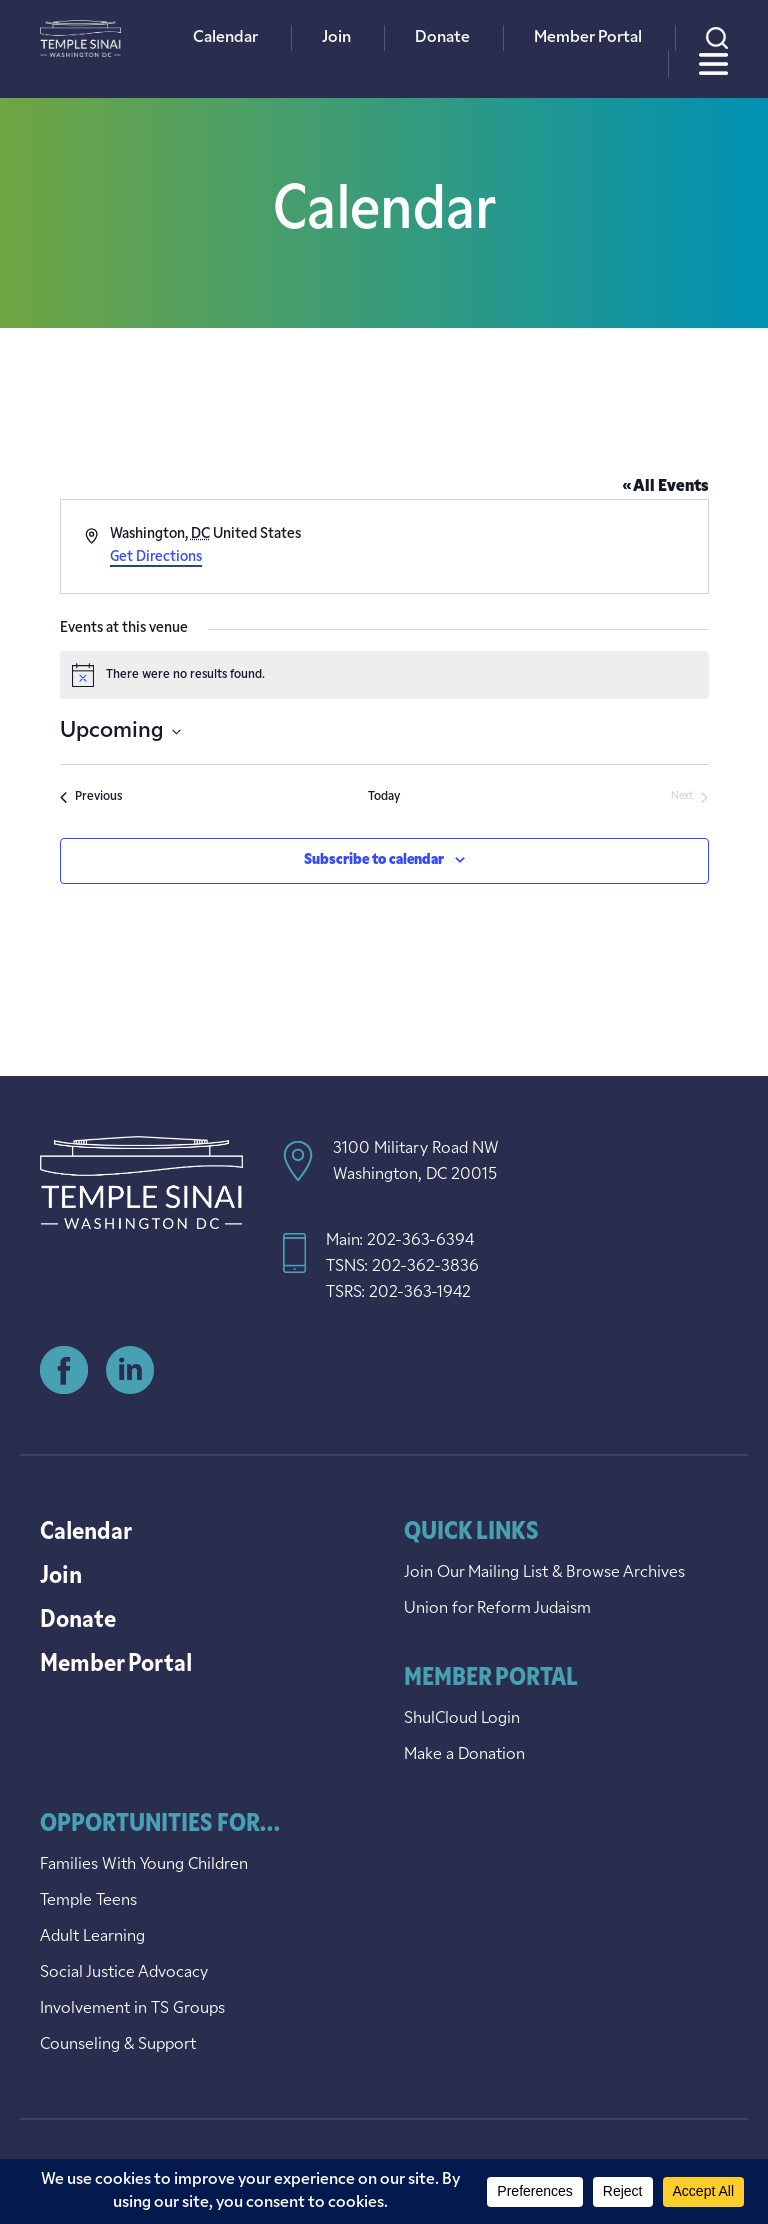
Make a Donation (464, 1755)
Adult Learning (92, 1937)
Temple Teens (88, 1901)
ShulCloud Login (462, 1719)
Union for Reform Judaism (497, 1609)
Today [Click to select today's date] (384, 797)
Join (336, 38)
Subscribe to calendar (374, 860)
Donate (442, 38)
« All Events (665, 487)
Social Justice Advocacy (124, 1973)
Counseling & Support (118, 2045)
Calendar (225, 38)
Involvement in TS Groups (132, 2009)
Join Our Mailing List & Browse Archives (544, 1573)
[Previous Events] (91, 797)
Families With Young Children (144, 1865)
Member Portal (588, 38)
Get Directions (156, 557)
